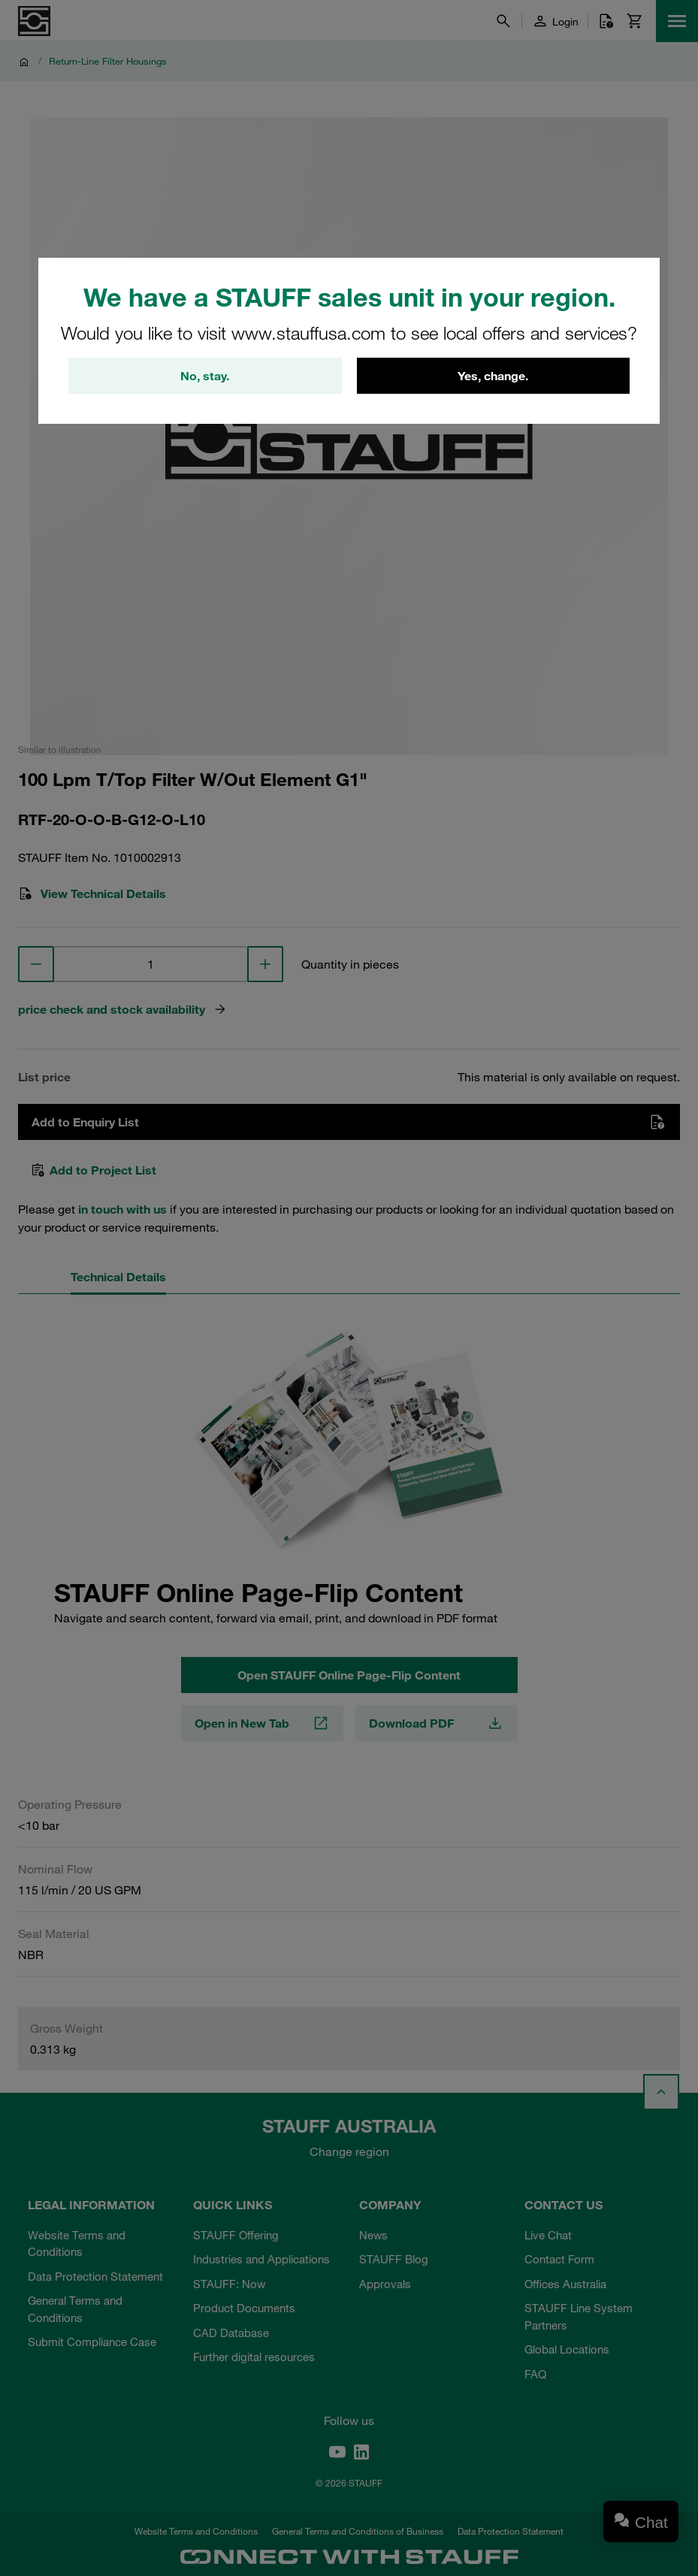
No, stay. (204, 375)
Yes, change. (493, 375)
